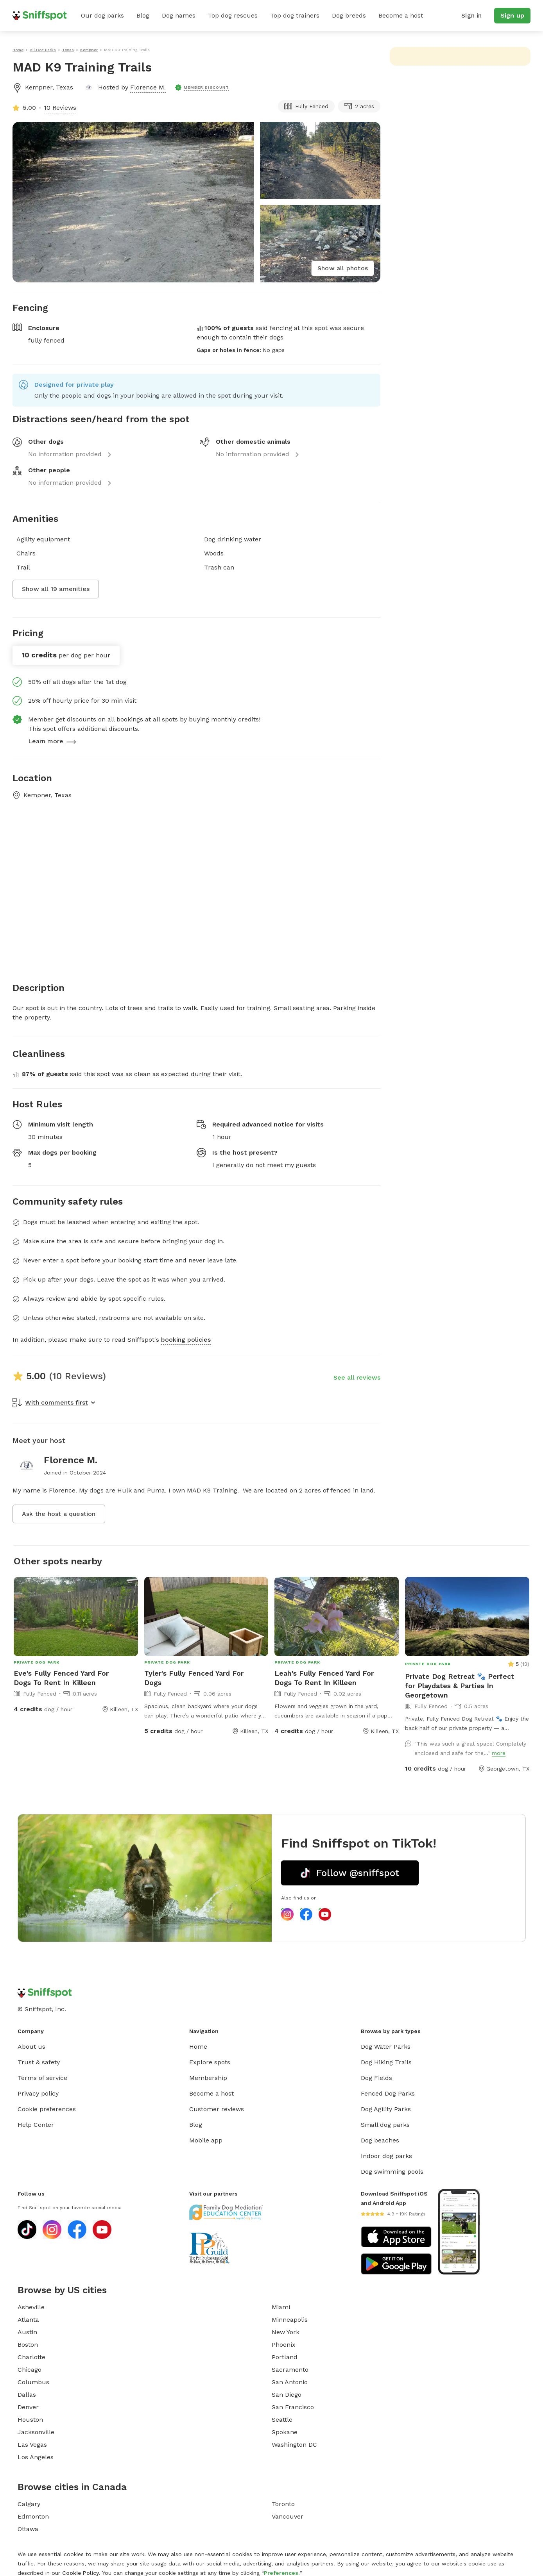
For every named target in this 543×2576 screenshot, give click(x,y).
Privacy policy (38, 2093)
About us (31, 2046)
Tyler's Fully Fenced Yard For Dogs (194, 1678)
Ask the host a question (59, 1513)
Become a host (400, 15)
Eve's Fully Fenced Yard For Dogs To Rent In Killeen (61, 1678)
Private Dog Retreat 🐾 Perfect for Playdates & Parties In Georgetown (459, 1685)
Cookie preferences (47, 2109)
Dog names (178, 15)
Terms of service (42, 2078)
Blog (142, 15)
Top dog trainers (294, 15)
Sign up (512, 15)
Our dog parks (102, 15)
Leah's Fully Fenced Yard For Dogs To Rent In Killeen (324, 1678)
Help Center (36, 2124)
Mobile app (205, 2140)
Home (198, 2046)
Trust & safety (39, 2062)
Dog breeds (349, 15)
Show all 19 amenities (56, 589)
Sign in (471, 15)
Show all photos (342, 268)
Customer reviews (216, 2109)
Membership (208, 2078)
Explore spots (209, 2062)
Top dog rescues (233, 15)
